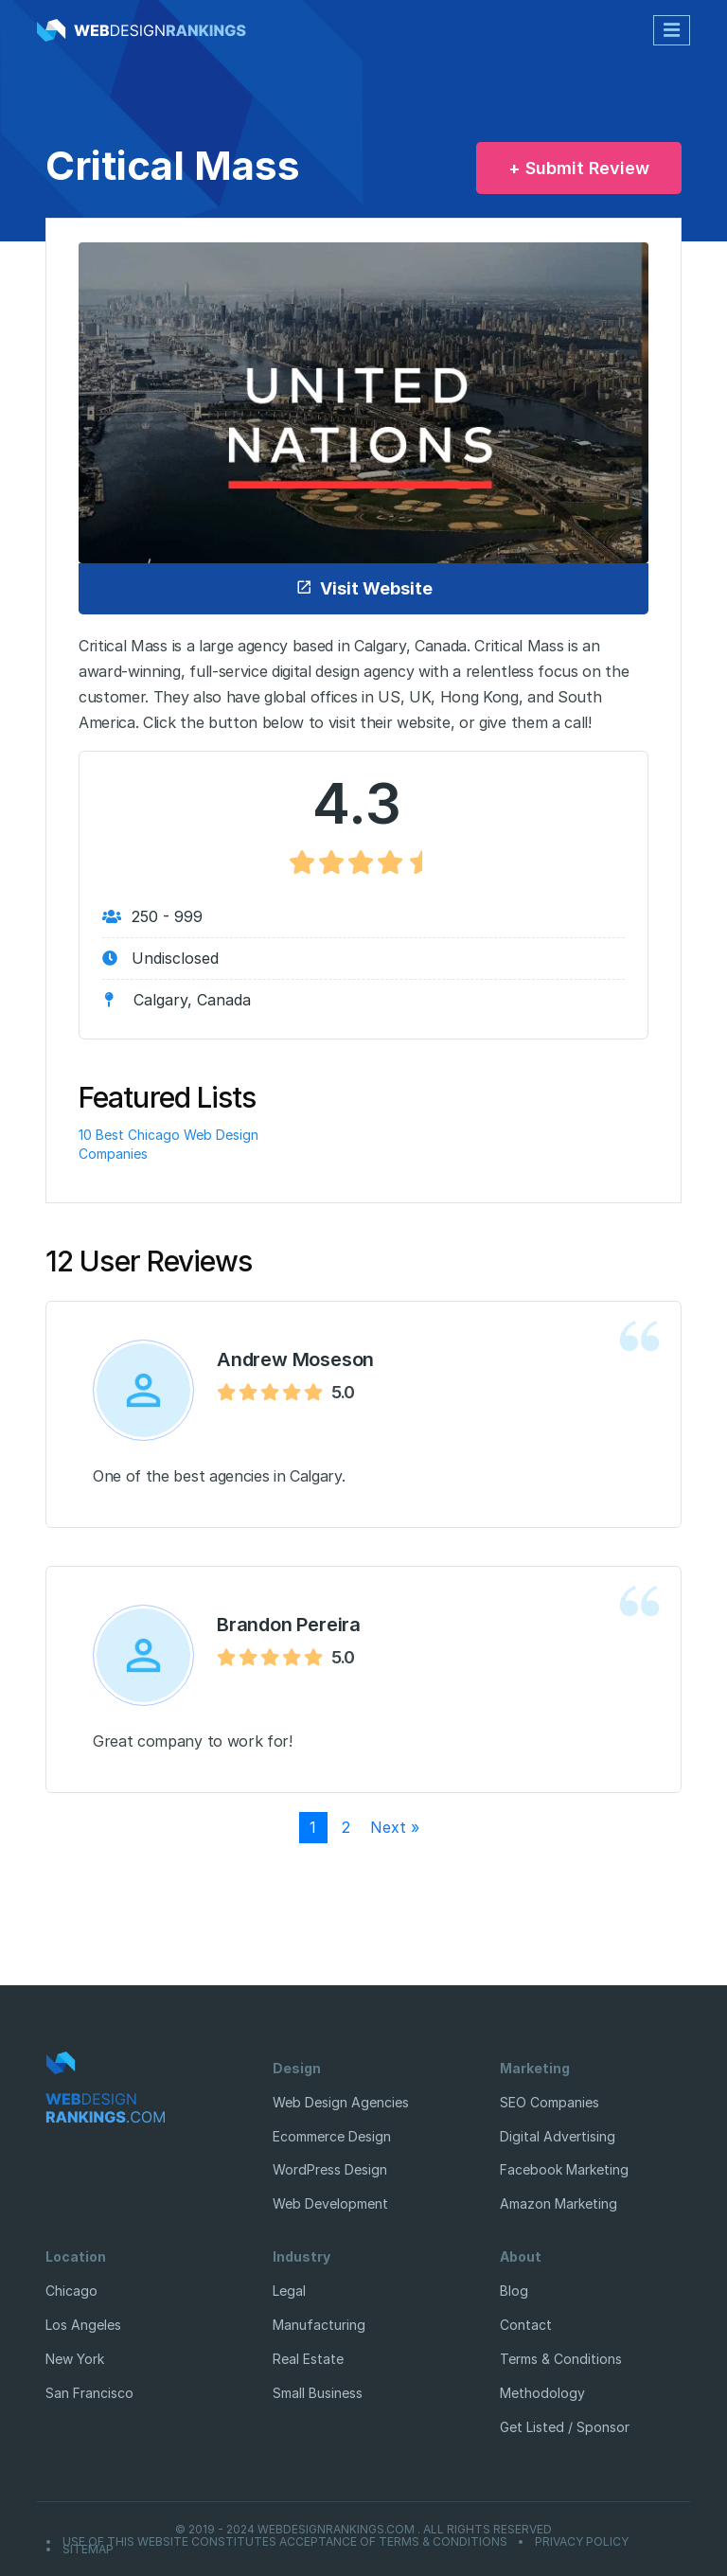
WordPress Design (330, 2169)
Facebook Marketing (564, 2169)
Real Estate (308, 2359)
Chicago (71, 2291)
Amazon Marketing (558, 2203)
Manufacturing (319, 2325)
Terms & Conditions (561, 2359)
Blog (514, 2291)
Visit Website (364, 588)
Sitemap (88, 2549)
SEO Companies (549, 2102)
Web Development (330, 2203)
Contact (526, 2325)
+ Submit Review (578, 168)
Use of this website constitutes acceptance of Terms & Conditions (284, 2542)
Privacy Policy (582, 2542)
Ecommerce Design (332, 2136)
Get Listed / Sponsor (564, 2427)
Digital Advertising (557, 2136)
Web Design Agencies (341, 2102)
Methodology (542, 2393)
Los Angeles (83, 2325)
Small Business (318, 2393)
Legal (289, 2291)
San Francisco (89, 2393)
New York (74, 2359)
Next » (394, 1827)
